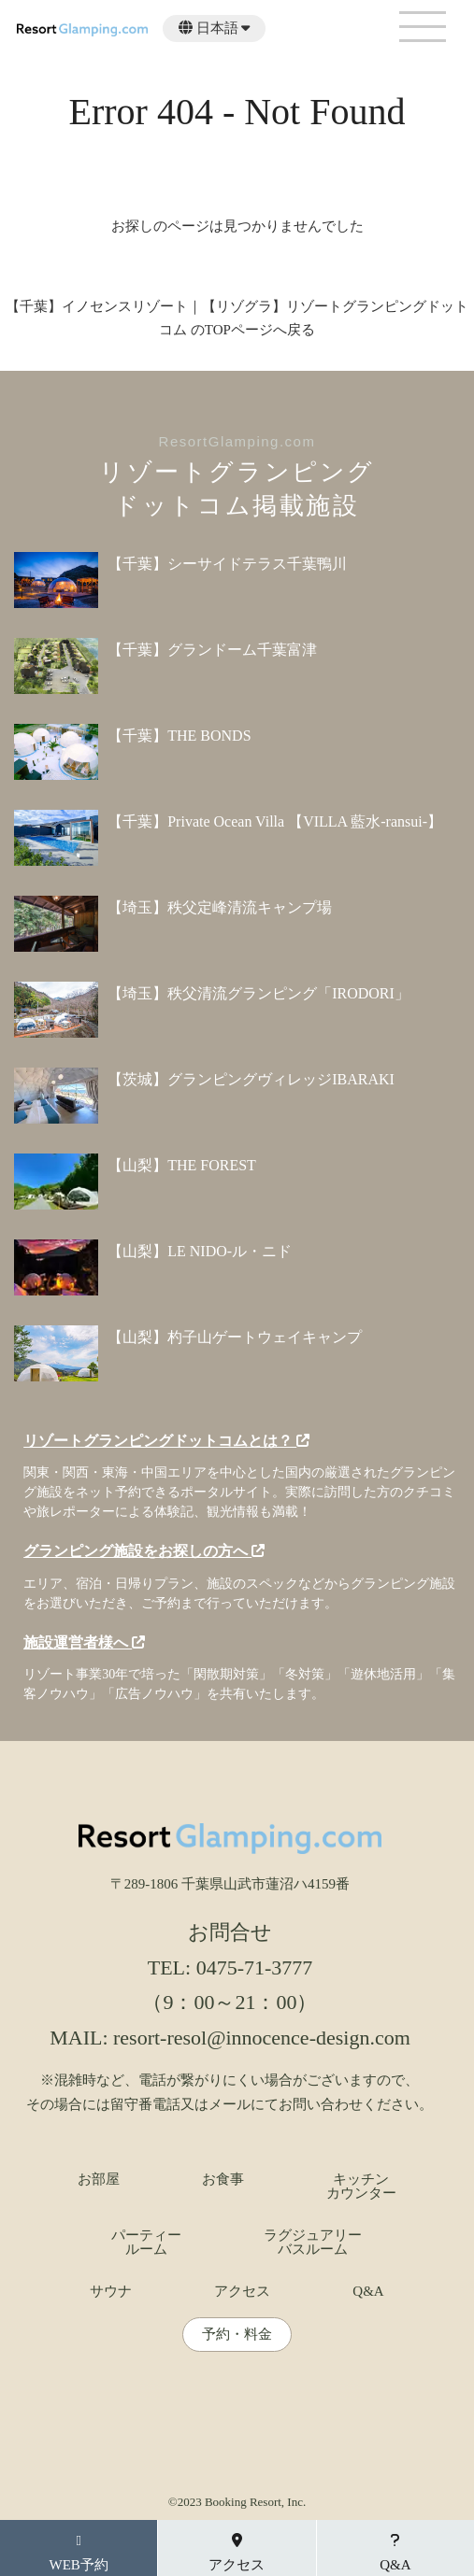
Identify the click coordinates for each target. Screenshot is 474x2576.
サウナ (111, 2292)
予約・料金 (237, 2335)
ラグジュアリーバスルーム (313, 2243)
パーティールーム (146, 2243)
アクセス (242, 2292)
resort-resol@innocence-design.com (261, 2037)
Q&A (367, 2292)
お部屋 (99, 2180)
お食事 (223, 2180)
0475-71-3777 (254, 1967)
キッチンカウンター (361, 2187)
